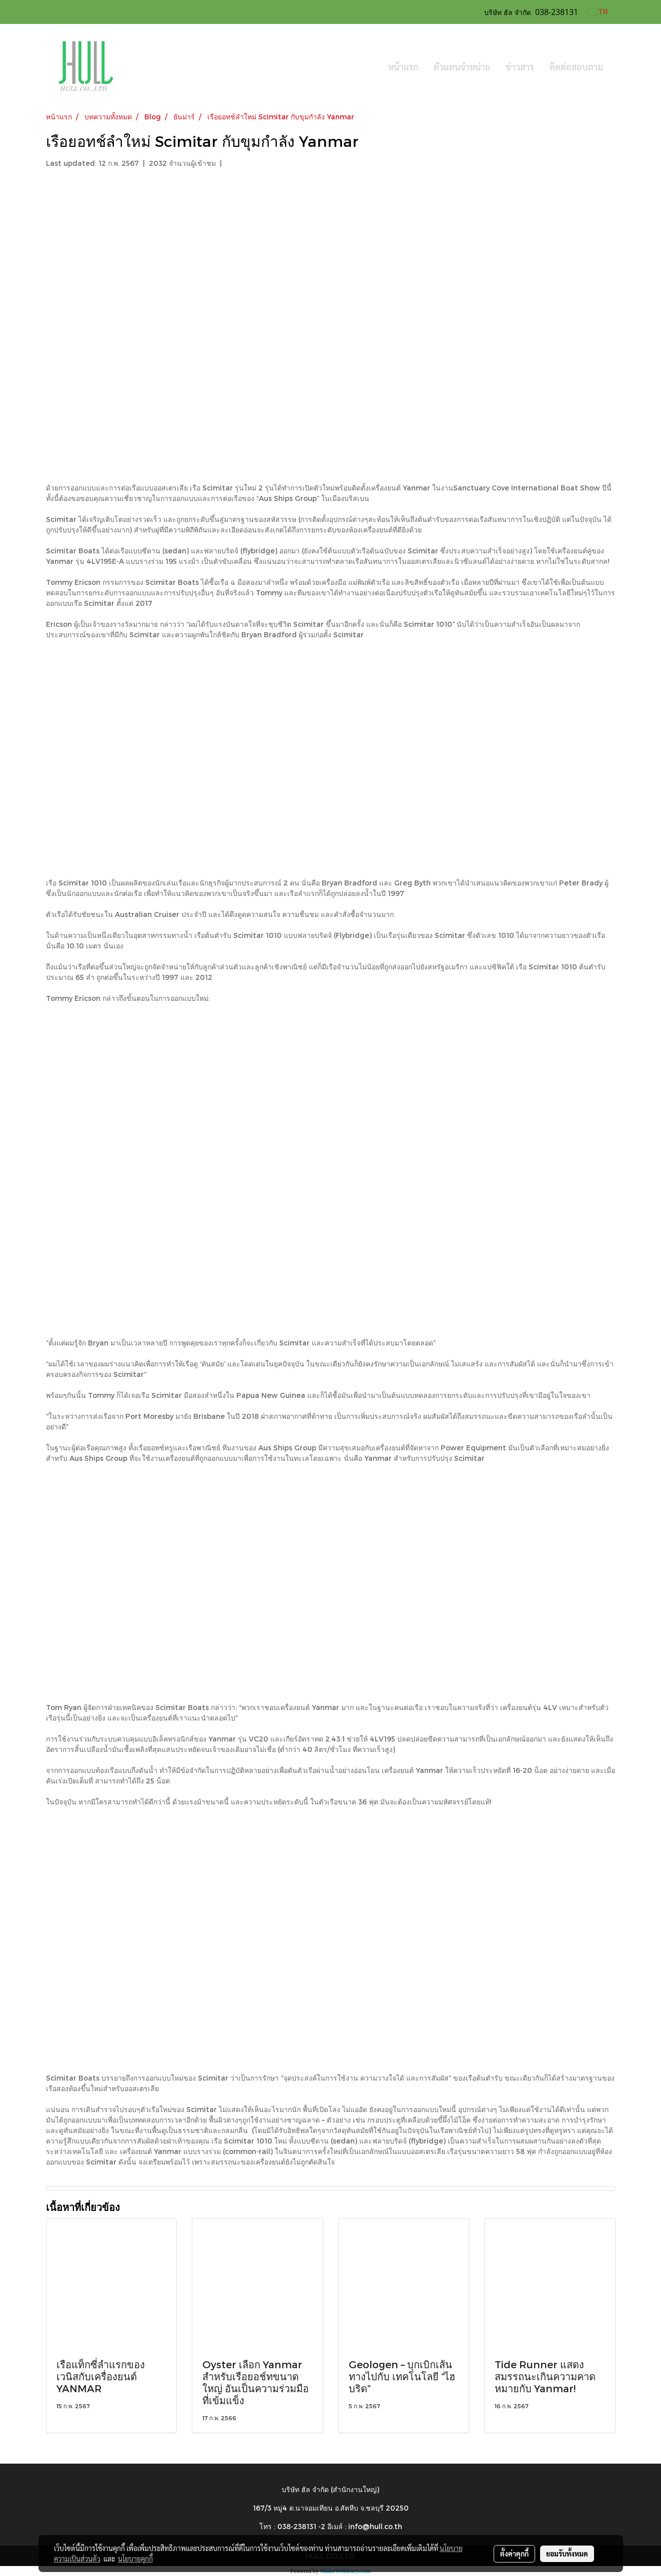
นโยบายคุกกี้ (135, 2558)
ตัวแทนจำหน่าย (462, 66)
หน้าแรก (403, 66)
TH (598, 11)
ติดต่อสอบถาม (576, 66)
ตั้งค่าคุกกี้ (514, 2553)
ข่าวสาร (520, 66)
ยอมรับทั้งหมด (567, 2553)
